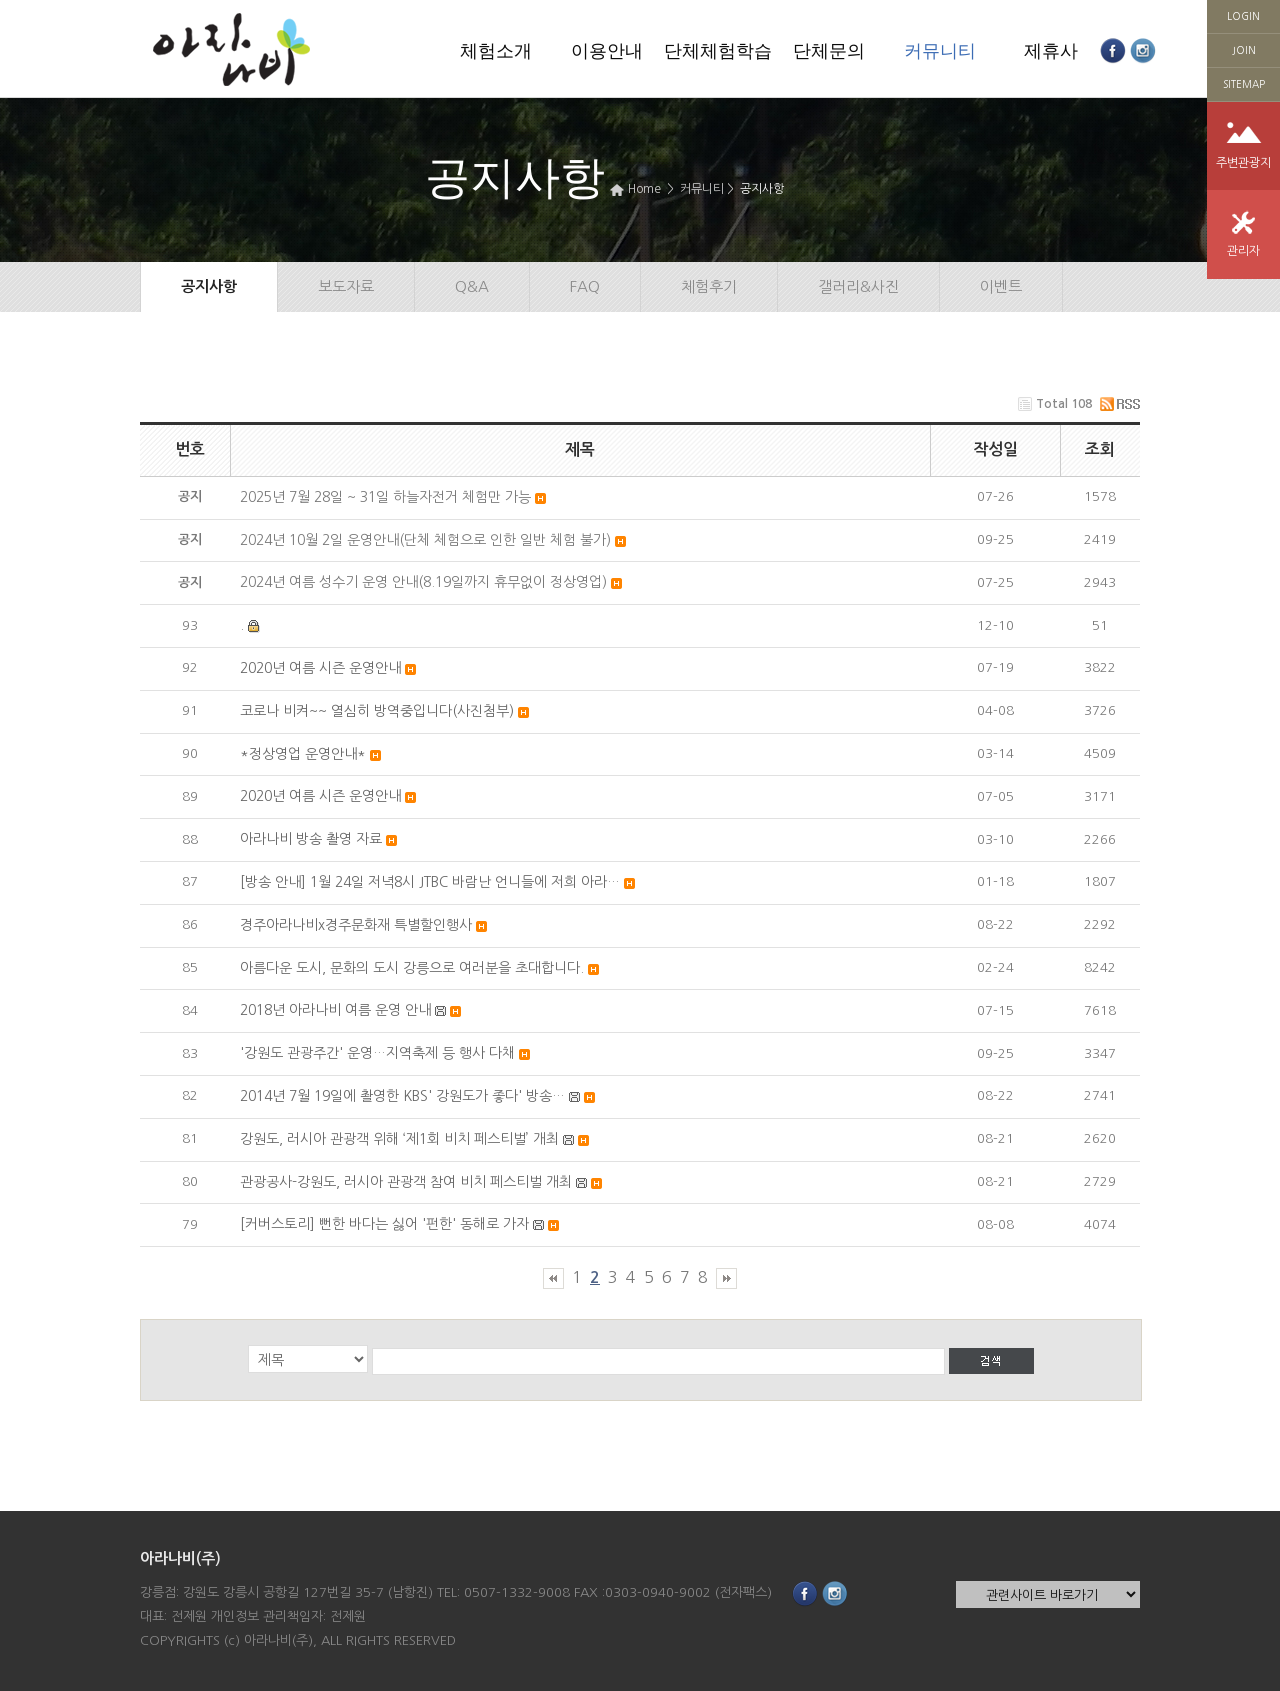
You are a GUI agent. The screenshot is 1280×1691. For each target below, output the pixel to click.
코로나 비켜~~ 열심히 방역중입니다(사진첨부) (377, 711)
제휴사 (1051, 51)
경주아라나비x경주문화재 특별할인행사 (356, 925)
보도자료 (346, 286)
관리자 (1243, 251)
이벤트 (1001, 286)
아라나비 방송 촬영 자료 (311, 839)
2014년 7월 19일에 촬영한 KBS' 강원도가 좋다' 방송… (402, 1096)
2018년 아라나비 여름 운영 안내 (335, 1010)
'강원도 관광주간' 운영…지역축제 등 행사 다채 (377, 1053)
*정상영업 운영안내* (303, 754)
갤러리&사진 (858, 286)
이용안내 (607, 51)
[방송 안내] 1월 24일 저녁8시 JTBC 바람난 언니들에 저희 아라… (430, 882)
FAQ (585, 286)
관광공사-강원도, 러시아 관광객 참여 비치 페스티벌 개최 (406, 1182)
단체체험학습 (718, 51)
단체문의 (829, 51)
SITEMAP (1244, 84)
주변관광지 (1243, 163)
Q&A (472, 286)
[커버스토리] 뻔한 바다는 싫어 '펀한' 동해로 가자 (384, 1224)
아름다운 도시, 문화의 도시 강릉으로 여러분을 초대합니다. (412, 968)
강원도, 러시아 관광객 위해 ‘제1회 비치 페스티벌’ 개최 (399, 1139)
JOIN (1244, 50)
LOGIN (1243, 16)
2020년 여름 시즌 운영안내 (320, 668)
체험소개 (496, 51)
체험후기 (709, 286)
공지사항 (762, 189)
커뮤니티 (940, 51)
